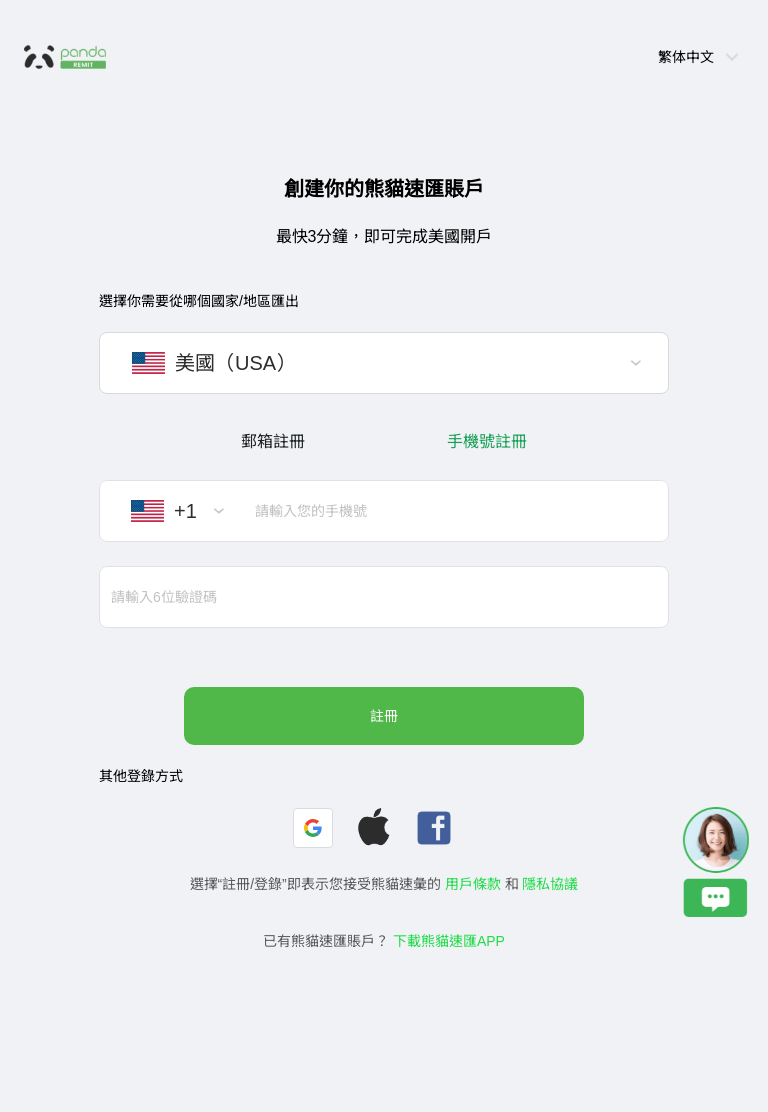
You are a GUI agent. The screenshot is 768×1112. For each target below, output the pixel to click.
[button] (313, 828)
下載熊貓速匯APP (449, 941)
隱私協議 (550, 884)
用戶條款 (473, 884)
